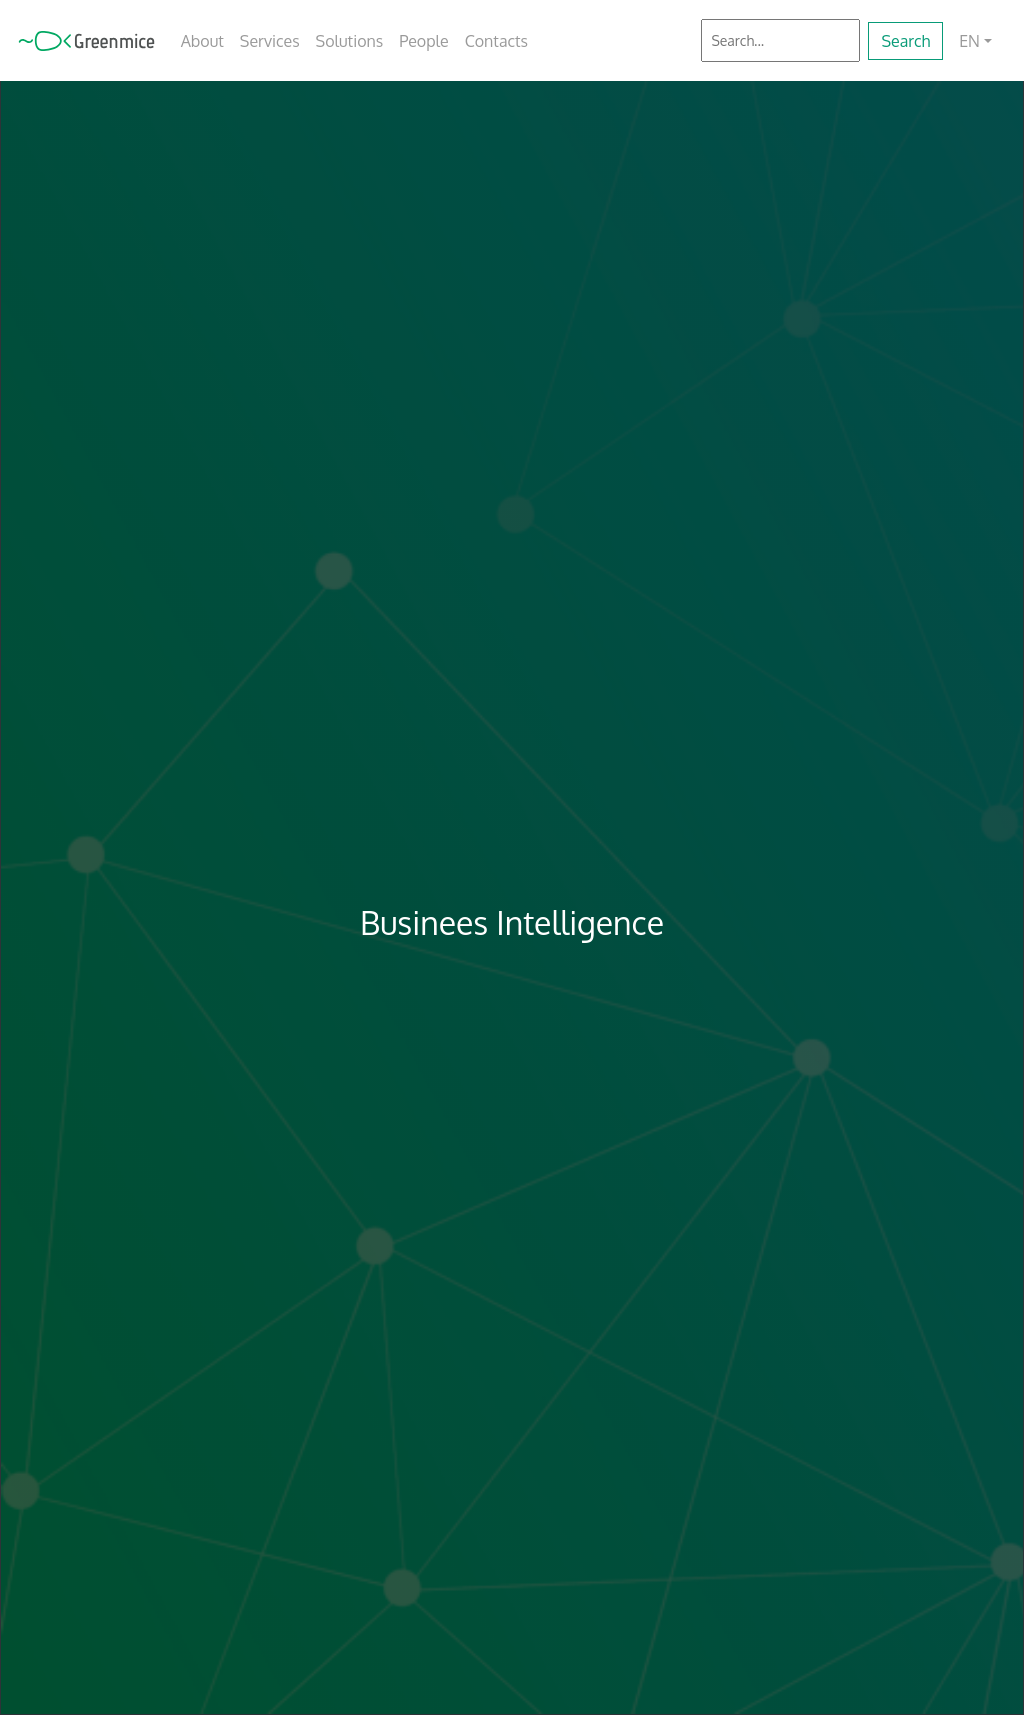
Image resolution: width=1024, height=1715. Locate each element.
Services (270, 41)
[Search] (780, 40)
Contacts (496, 41)
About (202, 41)
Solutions (350, 41)
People (423, 41)
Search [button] (905, 41)
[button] (975, 41)
